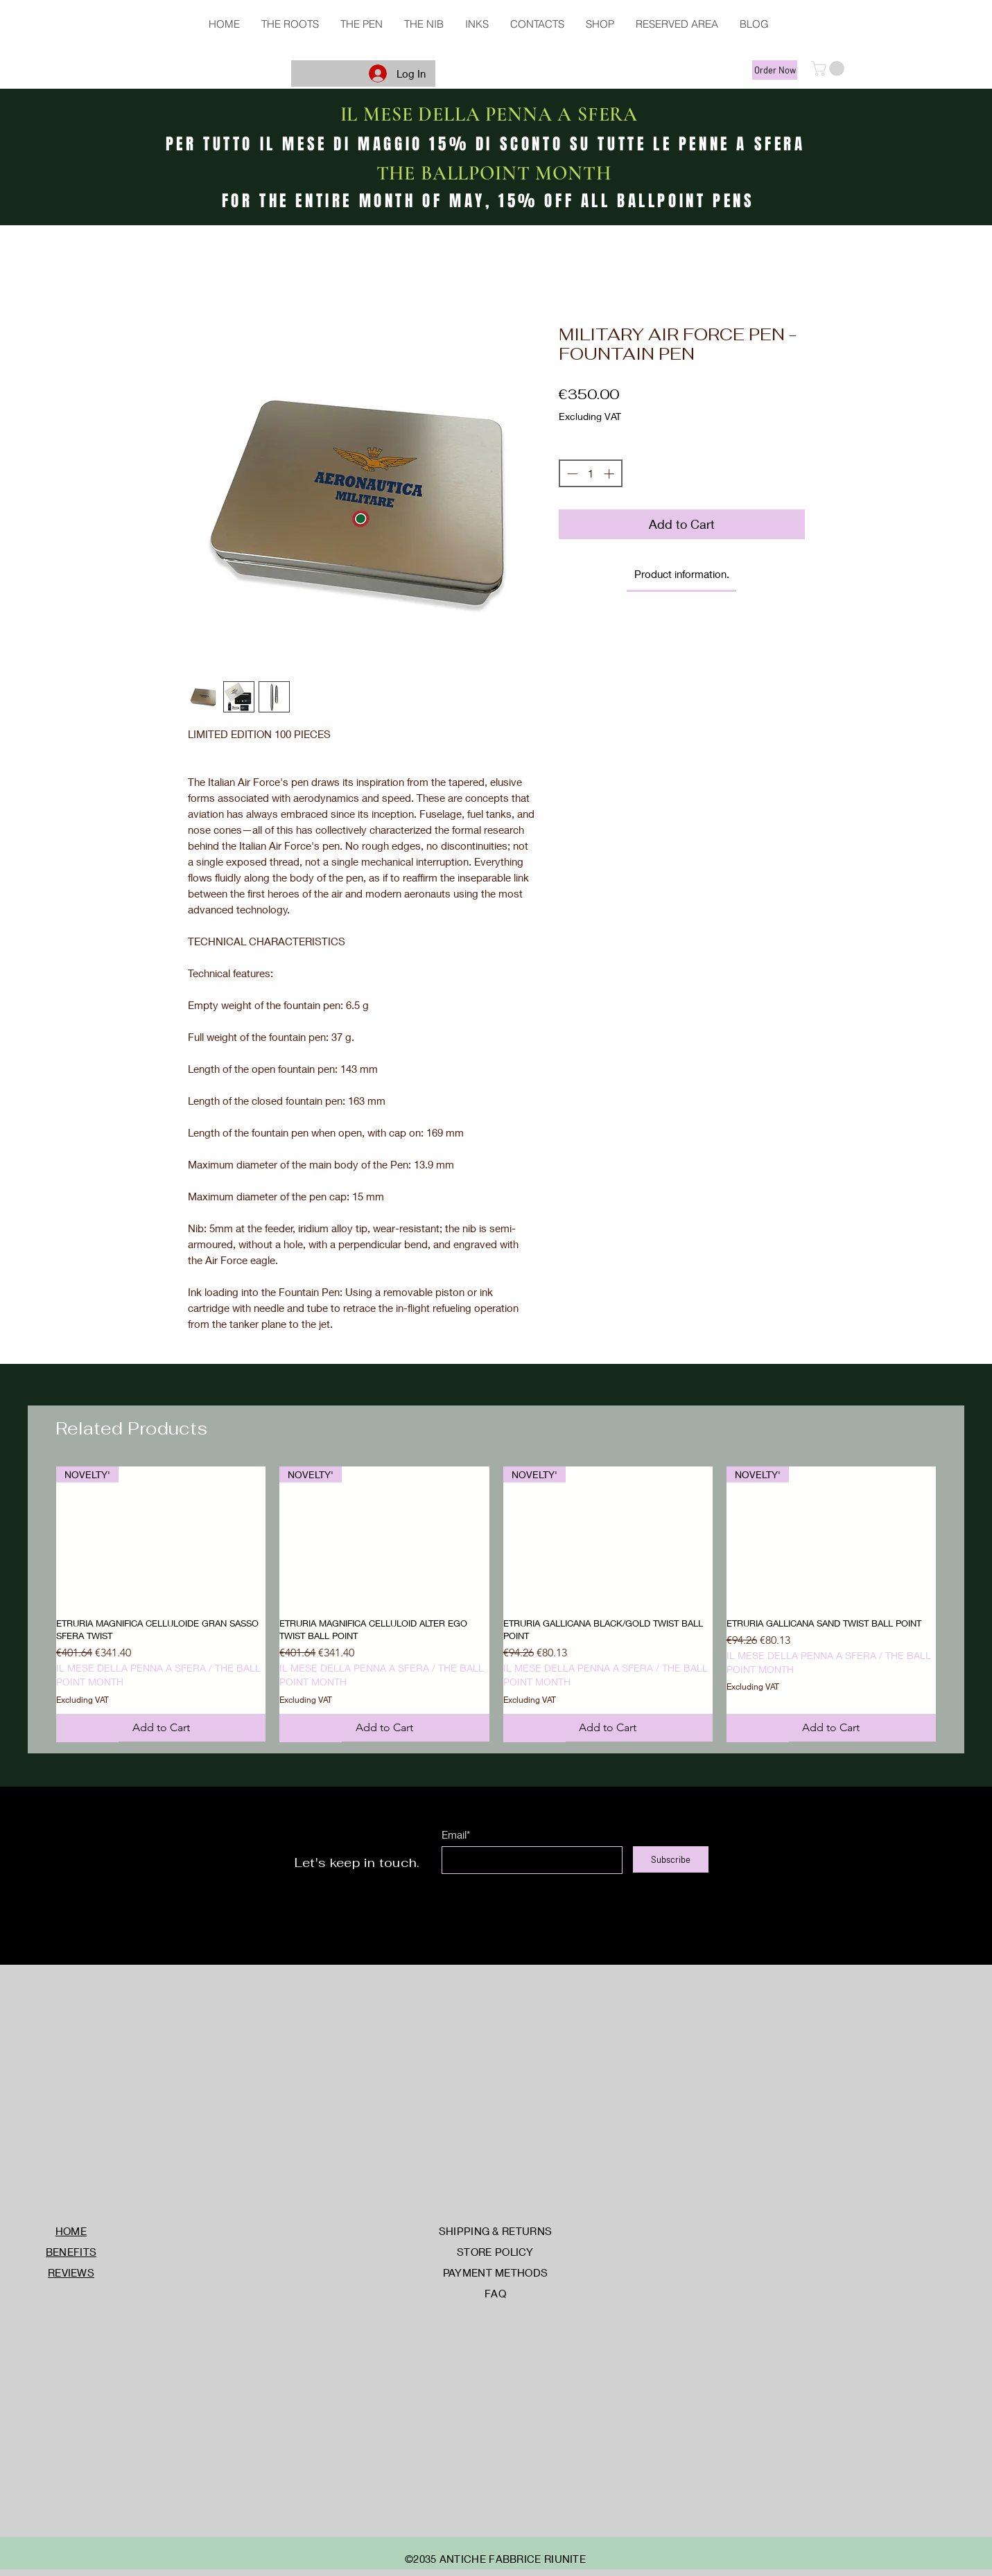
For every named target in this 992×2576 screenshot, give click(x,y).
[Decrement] (571, 474)
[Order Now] (774, 70)
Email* (456, 1835)
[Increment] (610, 474)
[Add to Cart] (161, 1728)
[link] (681, 574)
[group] (496, 1604)
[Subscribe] (670, 1859)
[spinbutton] (590, 474)
